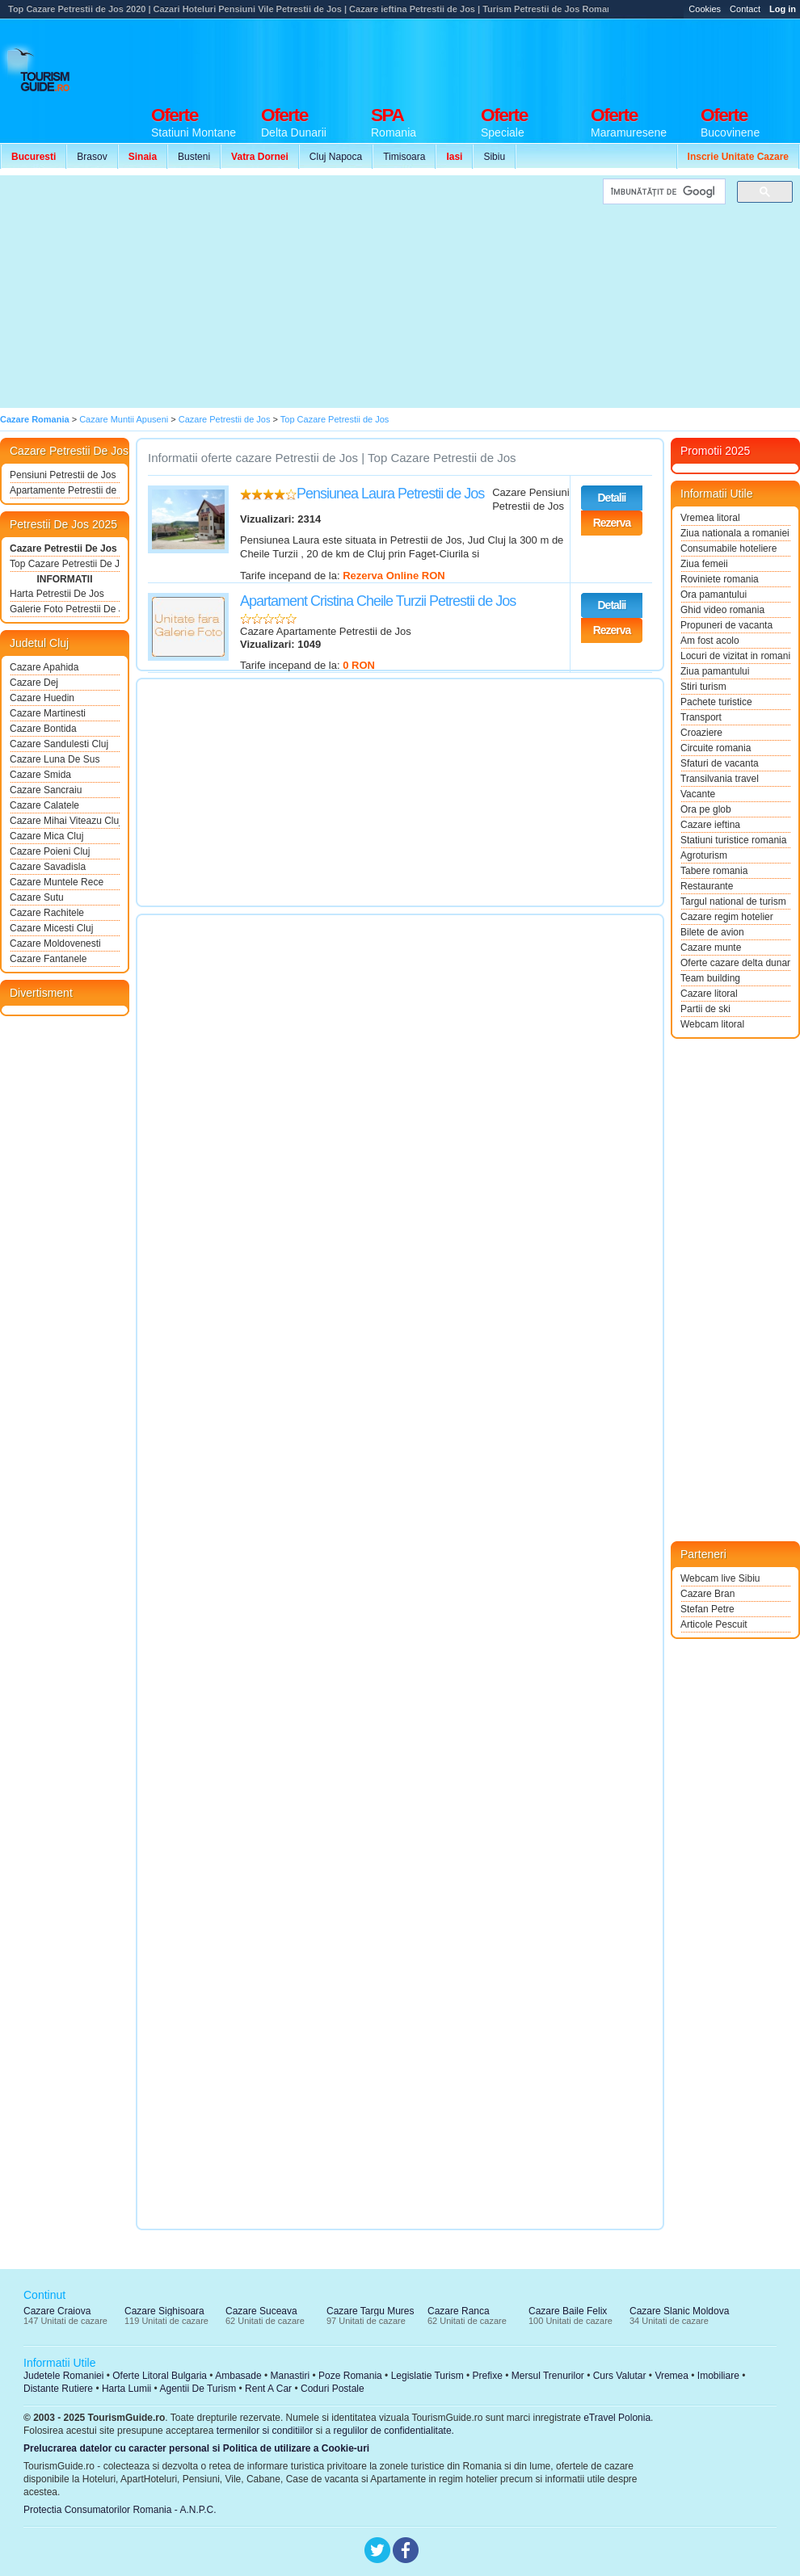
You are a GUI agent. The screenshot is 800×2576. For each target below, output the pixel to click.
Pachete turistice (716, 702)
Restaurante (706, 886)
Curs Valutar (619, 2375)
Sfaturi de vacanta (719, 763)
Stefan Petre (707, 1609)
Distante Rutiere (58, 2388)
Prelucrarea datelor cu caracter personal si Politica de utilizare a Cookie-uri (196, 2448)
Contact (745, 9)
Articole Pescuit (713, 1624)
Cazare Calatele (44, 805)
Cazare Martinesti (48, 713)
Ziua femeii (704, 563)
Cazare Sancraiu (46, 790)
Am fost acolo (709, 640)
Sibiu (494, 156)
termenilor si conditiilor (265, 2430)
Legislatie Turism (427, 2375)
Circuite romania (715, 748)
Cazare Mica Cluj (46, 836)
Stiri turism (703, 686)
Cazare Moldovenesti (55, 943)
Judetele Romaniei (63, 2375)
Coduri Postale (332, 2388)
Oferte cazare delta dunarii (735, 963)
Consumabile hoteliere (728, 548)
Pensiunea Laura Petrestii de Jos (390, 493)
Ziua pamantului (714, 671)
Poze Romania (350, 2375)
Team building (710, 978)
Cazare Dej (34, 682)
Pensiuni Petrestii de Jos (63, 475)
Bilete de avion (712, 932)
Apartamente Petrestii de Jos (65, 490)
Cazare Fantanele (48, 958)
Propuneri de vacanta (726, 625)
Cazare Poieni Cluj (50, 851)
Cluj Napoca (335, 156)
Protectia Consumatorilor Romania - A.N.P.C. (120, 2509)
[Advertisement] (297, 292)
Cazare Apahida (44, 667)
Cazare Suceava (261, 2311)
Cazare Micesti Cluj (51, 928)
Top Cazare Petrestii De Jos (65, 563)
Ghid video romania (722, 610)
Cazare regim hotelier (726, 916)
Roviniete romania (719, 579)
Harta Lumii (126, 2388)
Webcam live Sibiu (720, 1578)
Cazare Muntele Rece (56, 882)
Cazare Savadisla (48, 866)
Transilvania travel (719, 778)
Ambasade (238, 2375)
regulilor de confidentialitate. (394, 2430)
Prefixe (488, 2375)
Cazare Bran (707, 1593)
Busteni (194, 156)
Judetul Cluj (39, 643)
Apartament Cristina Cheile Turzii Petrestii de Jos (378, 601)
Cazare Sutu (37, 897)
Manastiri (289, 2375)
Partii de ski (705, 1009)
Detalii (611, 497)
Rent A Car (268, 2388)
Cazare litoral (709, 993)
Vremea (671, 2375)
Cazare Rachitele (47, 912)
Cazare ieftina (710, 824)
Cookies (704, 9)
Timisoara (404, 156)
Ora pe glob (705, 809)
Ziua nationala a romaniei (734, 533)
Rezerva (612, 522)
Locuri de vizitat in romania (735, 656)
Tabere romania (713, 870)
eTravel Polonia (617, 2417)
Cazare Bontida (43, 728)
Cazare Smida (40, 774)
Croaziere (701, 732)
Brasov (92, 156)
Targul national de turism (733, 901)
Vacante (697, 794)
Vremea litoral (710, 517)
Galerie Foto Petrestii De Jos (65, 609)
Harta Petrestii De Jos (57, 593)
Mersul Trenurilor (548, 2375)
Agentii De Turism (198, 2388)
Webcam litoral (712, 1024)
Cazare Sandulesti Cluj (59, 744)
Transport (701, 717)
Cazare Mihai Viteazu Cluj (65, 820)
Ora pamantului (713, 594)
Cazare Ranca (458, 2311)
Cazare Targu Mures (370, 2311)
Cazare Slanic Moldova (679, 2311)
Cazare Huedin (42, 698)
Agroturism (703, 855)
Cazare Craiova (57, 2311)
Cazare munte (710, 947)
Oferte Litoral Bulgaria (159, 2375)
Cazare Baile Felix (567, 2311)
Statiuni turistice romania (733, 840)
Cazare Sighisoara (164, 2311)
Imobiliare (718, 2375)
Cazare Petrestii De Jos (63, 548)
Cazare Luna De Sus (54, 759)
